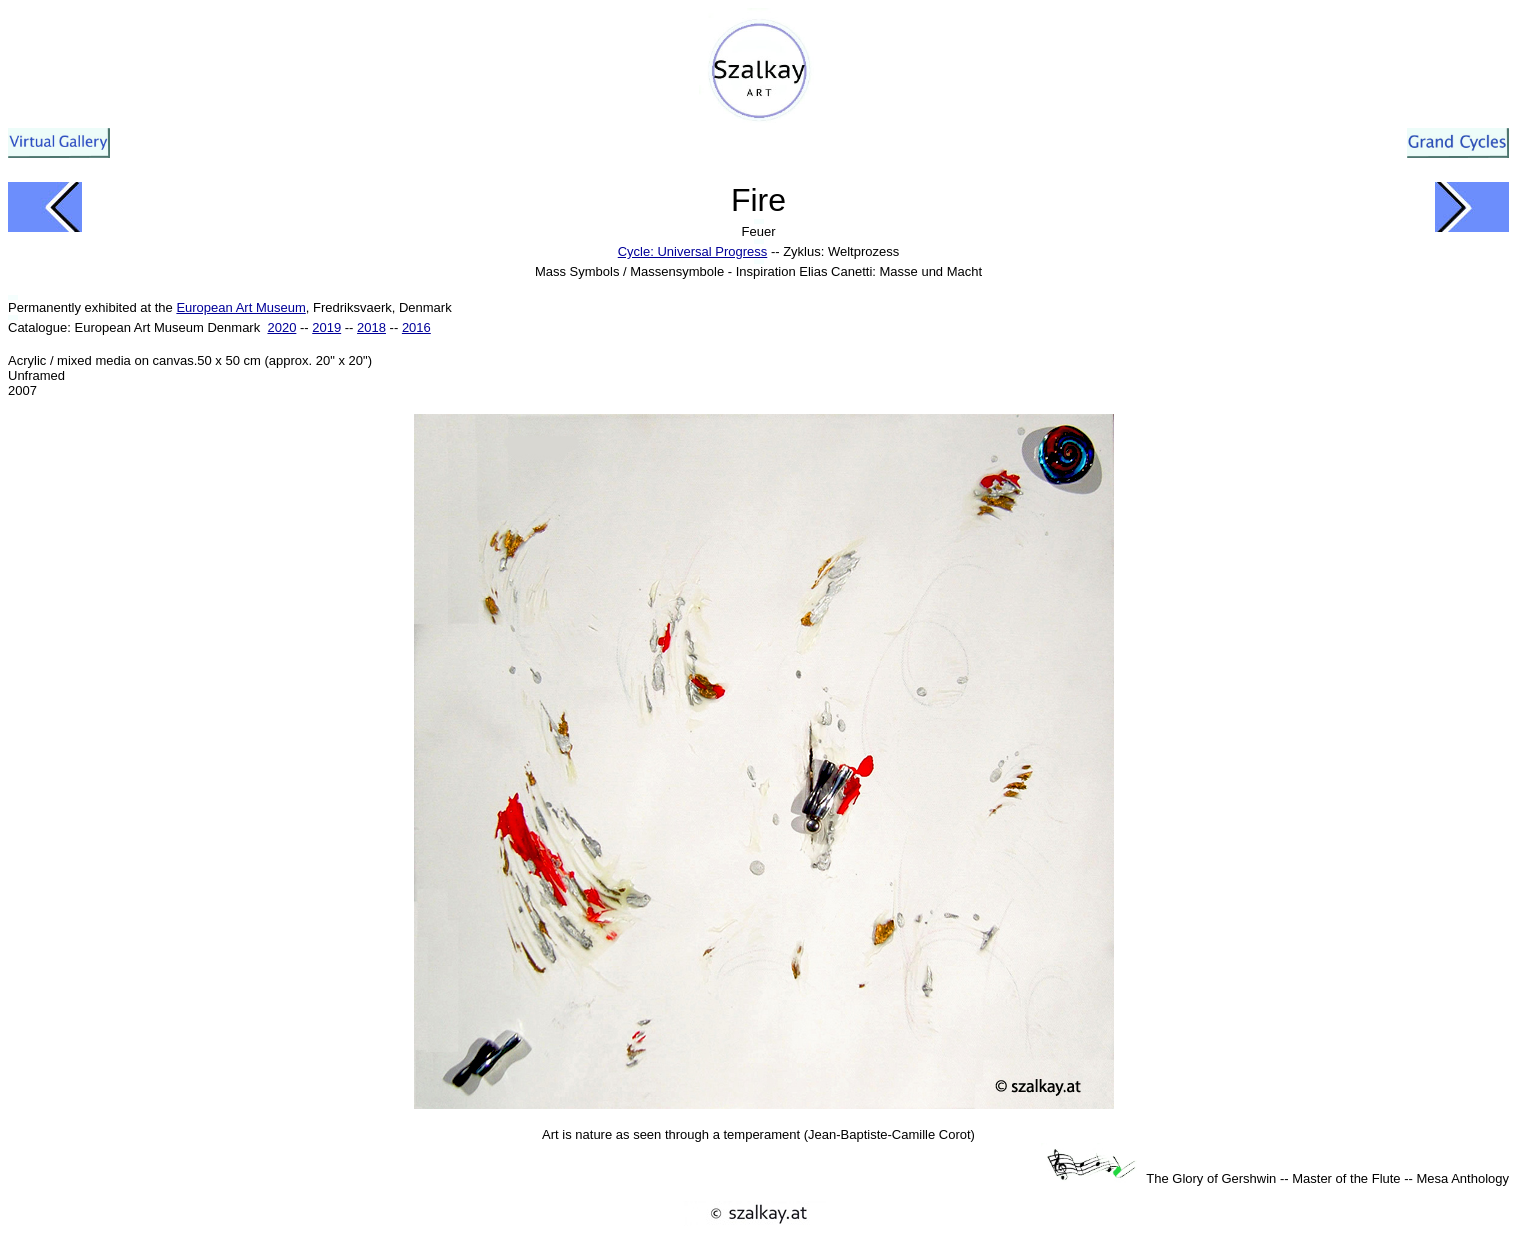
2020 (281, 327)
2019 (326, 327)
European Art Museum (240, 307)
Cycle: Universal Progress (693, 251)
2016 (416, 327)
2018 (371, 327)
